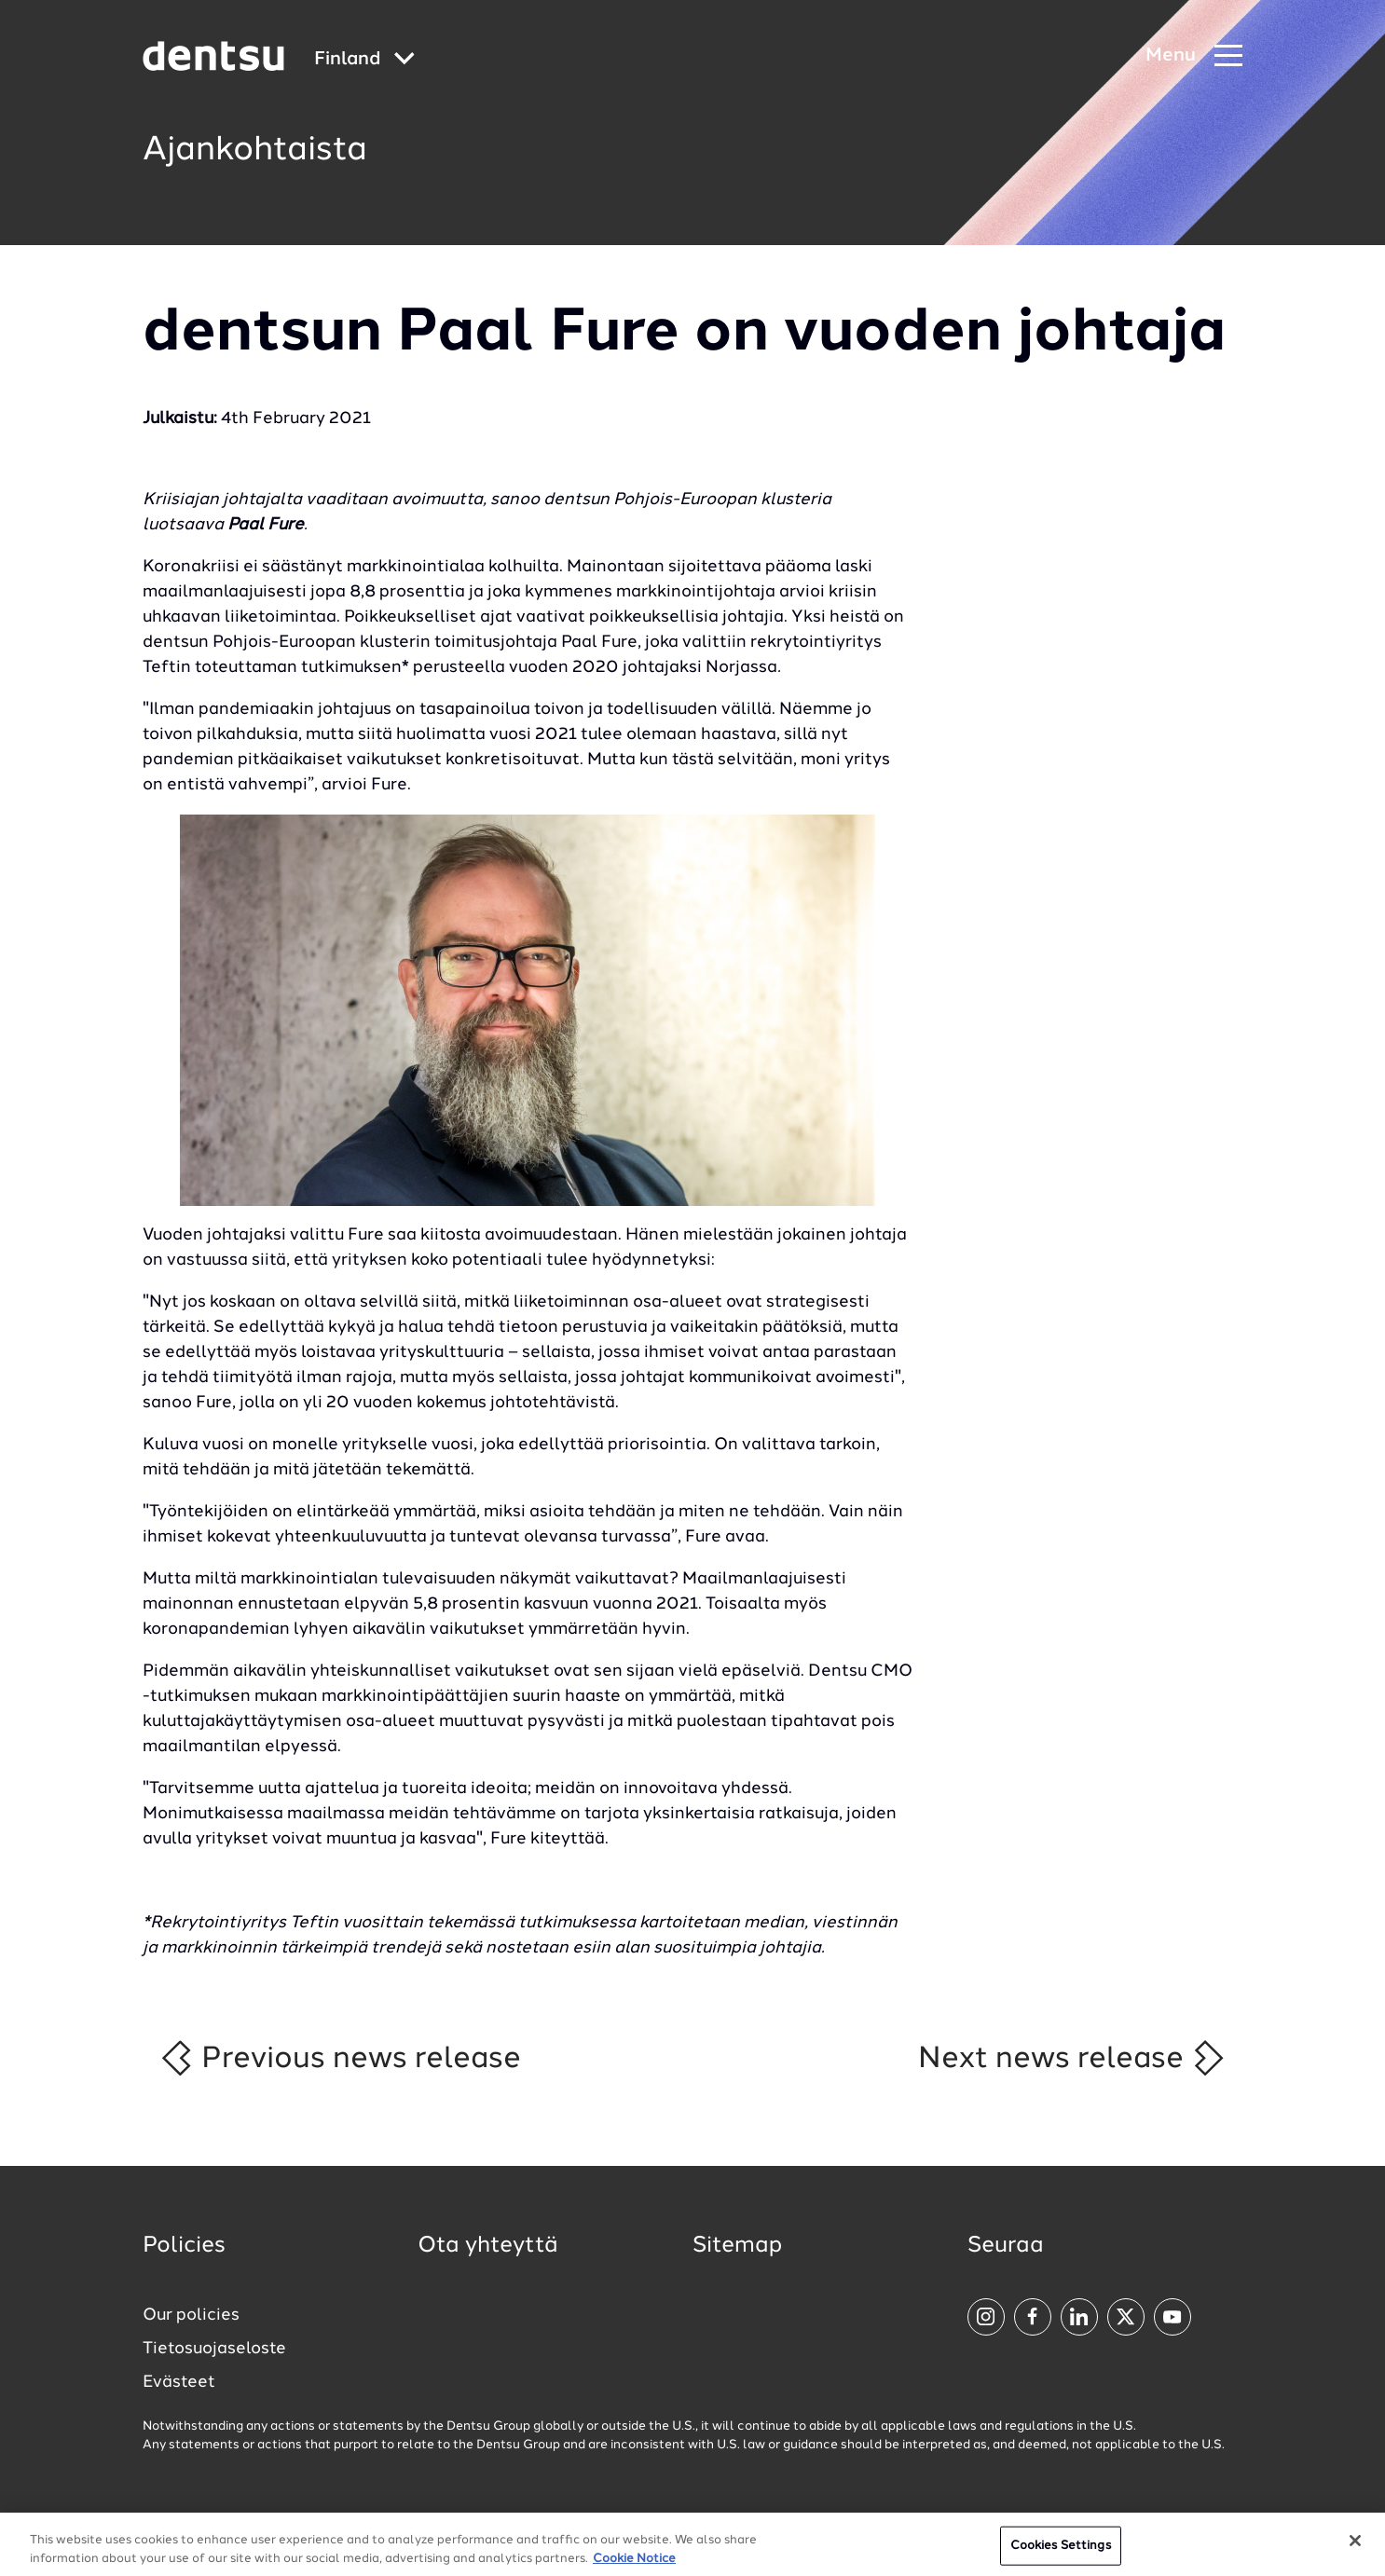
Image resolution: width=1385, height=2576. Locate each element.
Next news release (1072, 2058)
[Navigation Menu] (1193, 56)
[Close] (1355, 2551)
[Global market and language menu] (364, 60)
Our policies (191, 2315)
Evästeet (179, 2382)
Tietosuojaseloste (214, 2348)
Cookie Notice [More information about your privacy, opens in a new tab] (634, 2569)
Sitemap (737, 2246)
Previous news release (339, 2058)
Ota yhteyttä (488, 2246)
